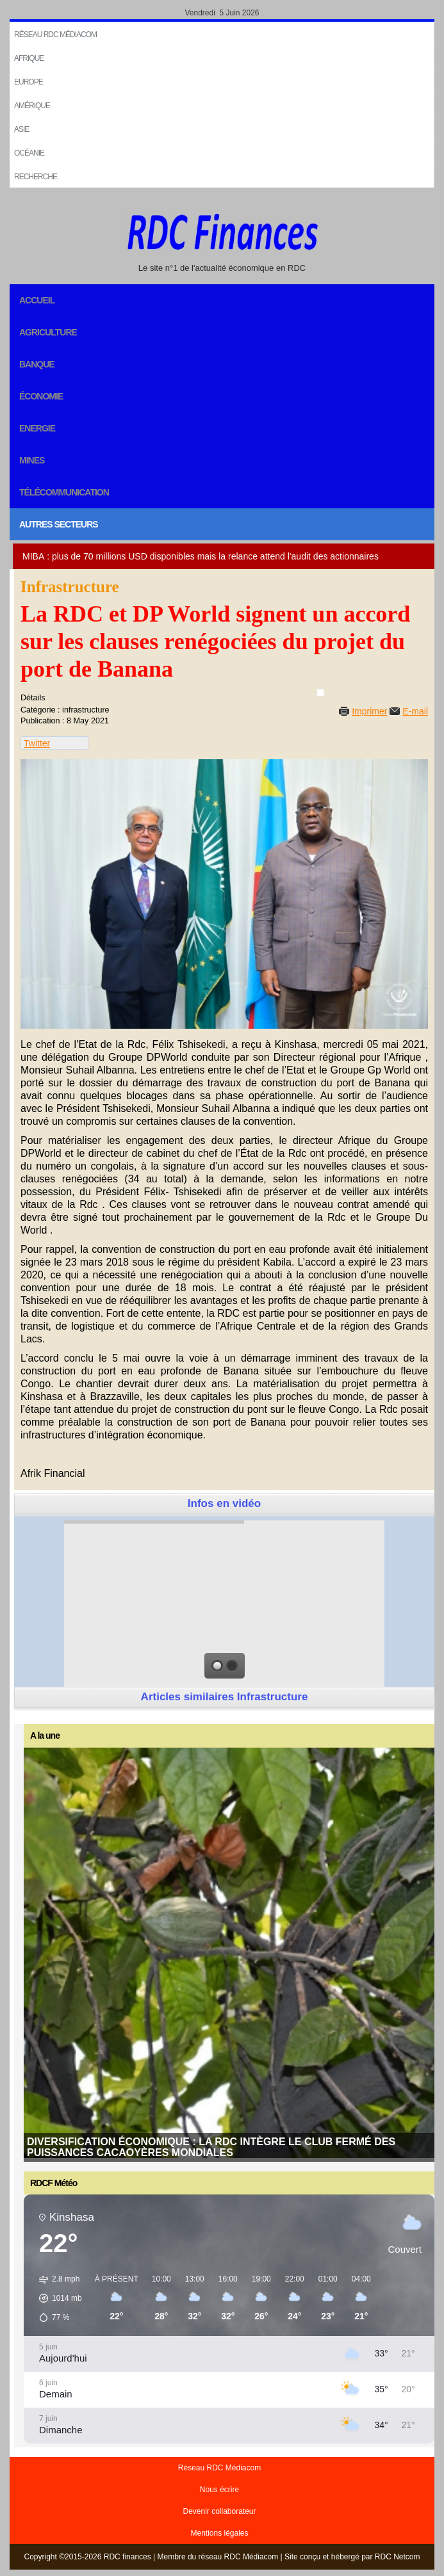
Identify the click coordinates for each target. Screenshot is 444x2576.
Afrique (29, 58)
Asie (21, 129)
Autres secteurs (58, 524)
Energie (37, 428)
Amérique (32, 105)
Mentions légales (219, 2533)
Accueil (36, 300)
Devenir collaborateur (219, 2511)
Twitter (37, 743)
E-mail (415, 711)
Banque (36, 364)
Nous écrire (219, 2489)
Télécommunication (64, 492)
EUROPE (28, 81)
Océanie (29, 153)
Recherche (35, 176)
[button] (56, 2298)
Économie (41, 396)
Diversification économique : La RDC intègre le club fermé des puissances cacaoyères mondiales (211, 2147)
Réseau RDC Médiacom (55, 34)
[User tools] (320, 692)
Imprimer (369, 711)
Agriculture (48, 332)
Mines (31, 460)
